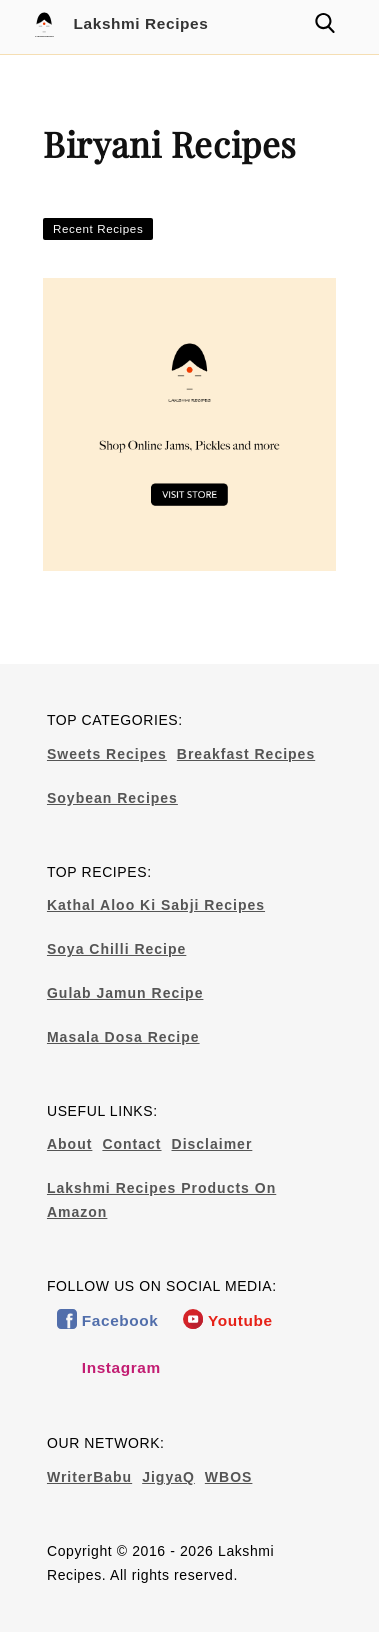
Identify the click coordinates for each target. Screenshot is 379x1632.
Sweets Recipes (107, 754)
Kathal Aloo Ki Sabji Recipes (156, 905)
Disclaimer (212, 1144)
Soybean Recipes (112, 798)
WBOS (229, 1477)
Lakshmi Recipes (118, 25)
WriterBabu (89, 1477)
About (69, 1144)
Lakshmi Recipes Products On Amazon (161, 1200)
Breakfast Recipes (246, 754)
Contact (131, 1144)
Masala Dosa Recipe (123, 1037)
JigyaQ (168, 1477)
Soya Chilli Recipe (116, 949)
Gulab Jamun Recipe (125, 993)
